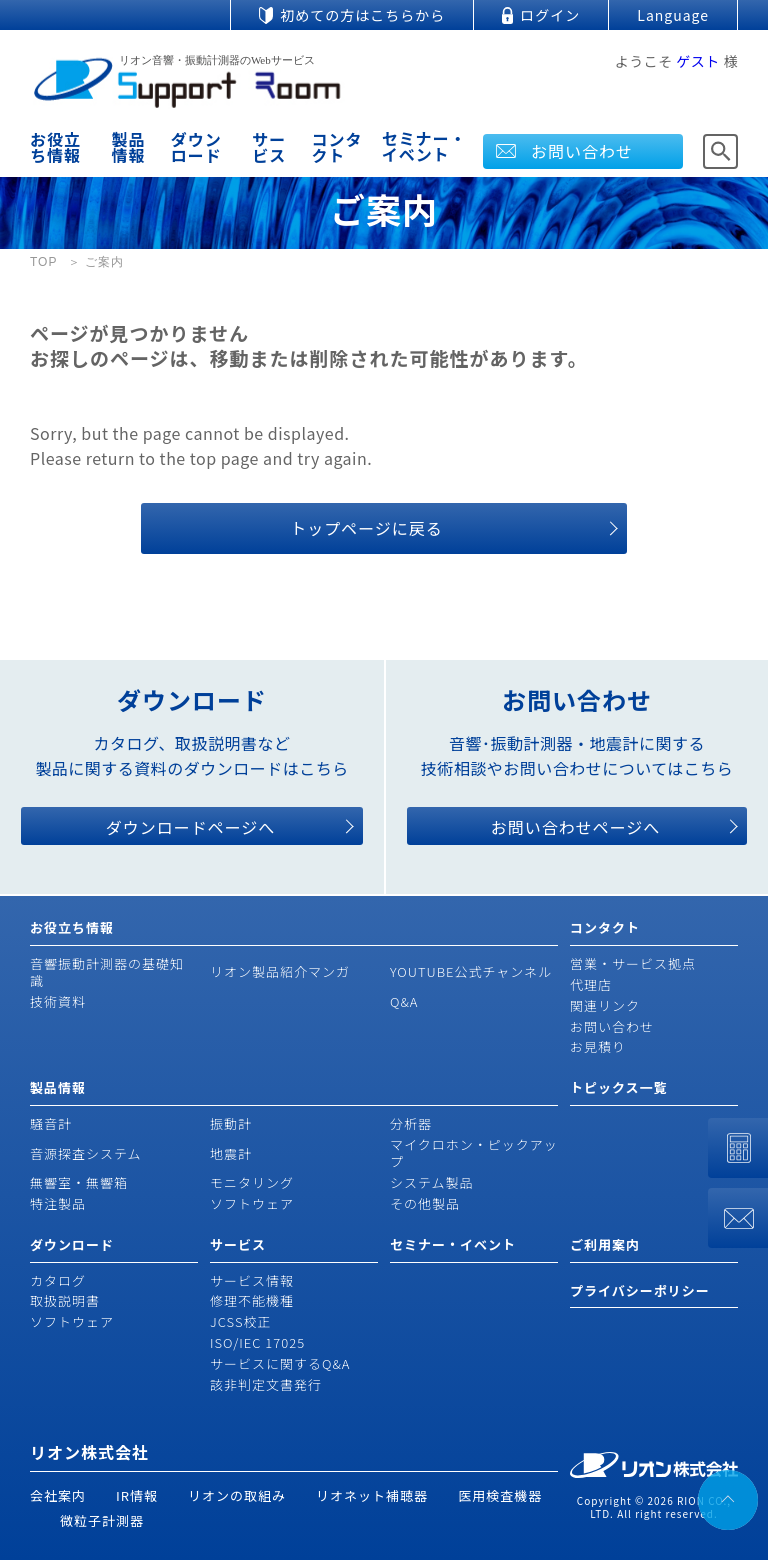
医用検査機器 (500, 1495)
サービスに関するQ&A (280, 1363)
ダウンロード (196, 147)
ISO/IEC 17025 (257, 1342)
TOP (43, 262)
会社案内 (58, 1495)
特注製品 (58, 1203)
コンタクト (336, 147)
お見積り (598, 1046)
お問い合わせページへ (576, 827)
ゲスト (698, 61)
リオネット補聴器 (372, 1495)
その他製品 (425, 1203)
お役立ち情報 (55, 147)
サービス (269, 147)
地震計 (231, 1153)
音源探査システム (86, 1153)
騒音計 (51, 1123)
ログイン (550, 15)
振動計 (231, 1123)
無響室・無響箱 (79, 1182)
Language (673, 15)
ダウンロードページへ (191, 827)
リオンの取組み (237, 1495)
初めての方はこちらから (362, 15)
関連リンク (605, 1005)
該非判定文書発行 (266, 1384)
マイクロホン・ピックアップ (474, 1153)
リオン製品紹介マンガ (280, 971)
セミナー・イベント (424, 146)
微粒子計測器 (102, 1520)
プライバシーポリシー (640, 1290)
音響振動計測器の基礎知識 (107, 972)
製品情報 (129, 147)
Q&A (404, 1001)
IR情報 (137, 1495)
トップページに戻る (366, 528)
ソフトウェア (252, 1203)
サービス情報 (252, 1280)
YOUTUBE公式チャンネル (471, 971)
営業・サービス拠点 (633, 963)
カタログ (58, 1280)
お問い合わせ (582, 151)
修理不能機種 (252, 1300)
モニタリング (252, 1182)
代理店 (591, 984)
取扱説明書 (65, 1300)
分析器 (411, 1123)
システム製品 (432, 1182)
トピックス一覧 (619, 1087)
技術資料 (58, 1001)
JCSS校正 (240, 1321)
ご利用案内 (605, 1244)
